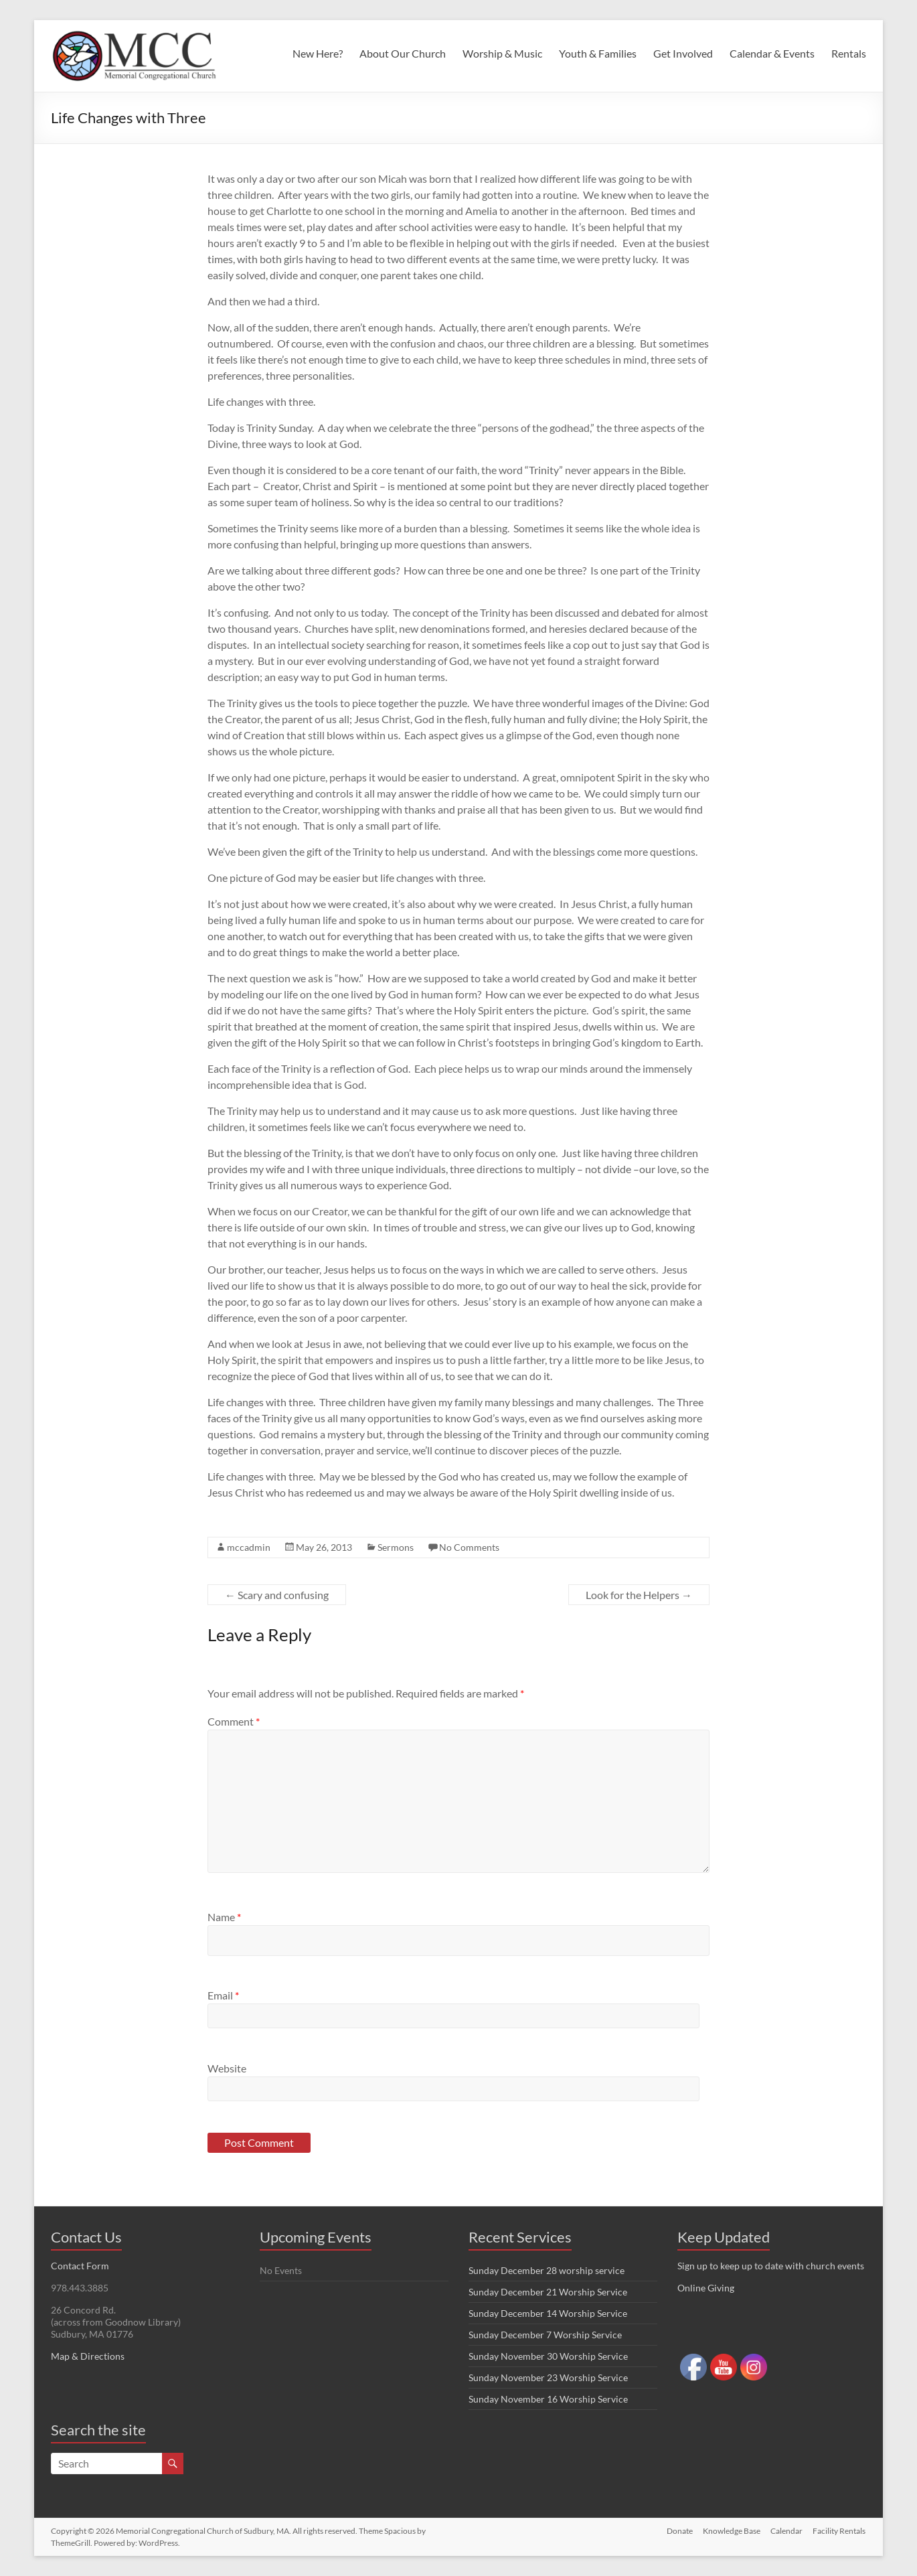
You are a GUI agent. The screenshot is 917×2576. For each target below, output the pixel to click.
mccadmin (248, 1547)
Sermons (396, 1547)
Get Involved (683, 53)
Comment (233, 1721)
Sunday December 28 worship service (546, 2270)
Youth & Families (598, 53)
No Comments (469, 1547)
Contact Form (80, 2265)
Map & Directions (87, 2356)
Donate (678, 2531)
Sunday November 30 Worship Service (548, 2356)
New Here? (318, 53)
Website (226, 2068)
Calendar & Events (772, 53)
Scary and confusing (277, 1594)
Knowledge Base (731, 2531)
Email (223, 1995)
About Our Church (402, 53)
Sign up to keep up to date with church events (770, 2265)
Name (224, 1916)
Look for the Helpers (639, 1594)
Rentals (848, 53)
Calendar (786, 2531)
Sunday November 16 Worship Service (548, 2399)
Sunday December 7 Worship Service (545, 2334)
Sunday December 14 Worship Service (548, 2313)
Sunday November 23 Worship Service (548, 2377)
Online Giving (705, 2287)
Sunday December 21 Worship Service (548, 2291)
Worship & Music (502, 53)
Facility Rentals (839, 2531)
